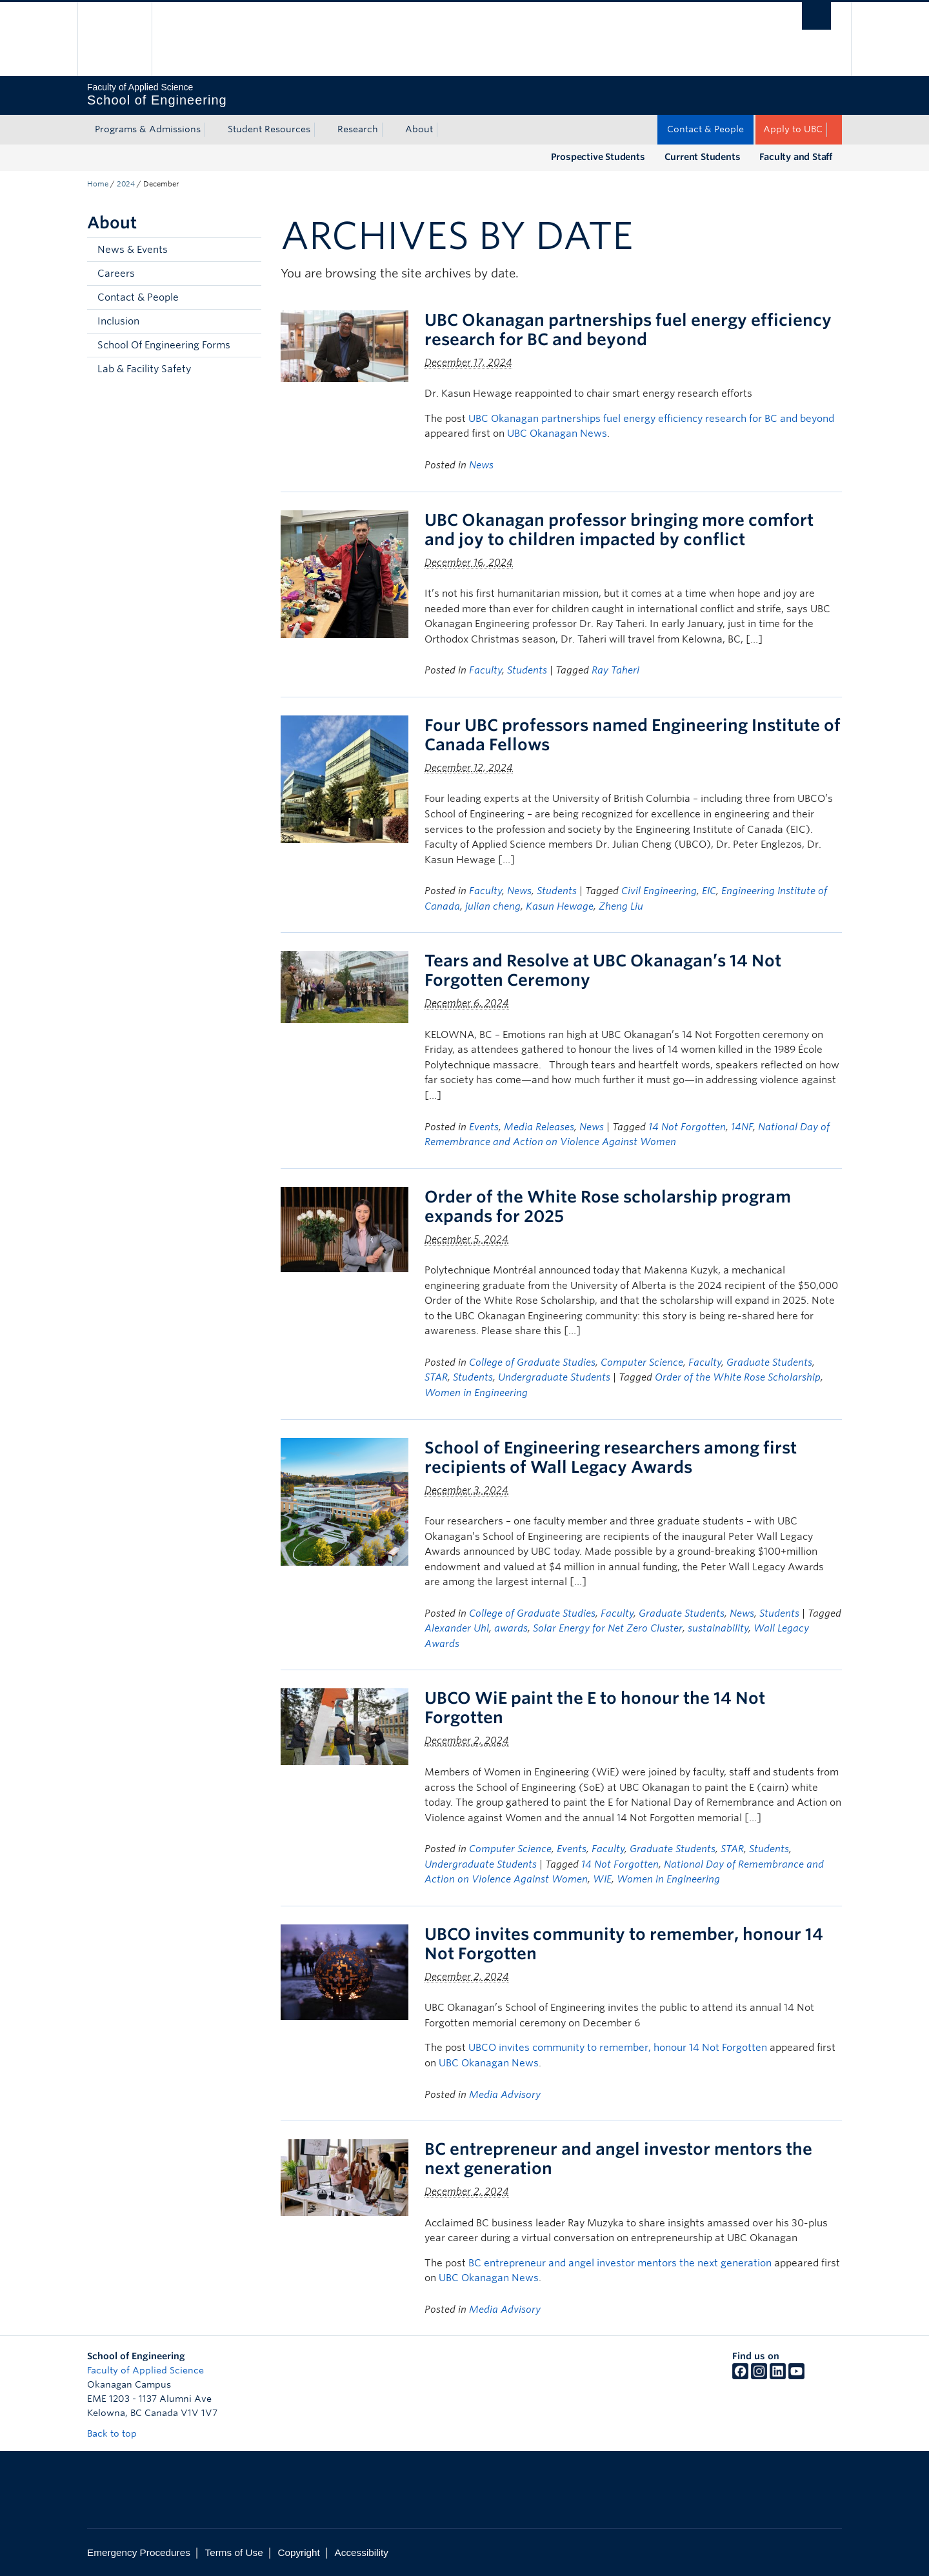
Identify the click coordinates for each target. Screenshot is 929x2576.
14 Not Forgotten (687, 1127)
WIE (602, 1879)
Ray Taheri (615, 670)
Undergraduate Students (554, 1377)
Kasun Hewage (560, 906)
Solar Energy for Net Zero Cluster (608, 1628)
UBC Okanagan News (557, 433)
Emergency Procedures (138, 2552)
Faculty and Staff (795, 157)
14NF (742, 1127)
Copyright (298, 2552)
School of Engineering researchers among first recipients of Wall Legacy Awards (611, 1457)
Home (97, 183)
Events (484, 1127)
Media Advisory (505, 2095)
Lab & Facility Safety (144, 369)
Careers (116, 273)
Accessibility (361, 2552)
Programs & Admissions (148, 129)
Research (357, 129)
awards (511, 1628)
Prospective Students (598, 157)
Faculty (485, 670)
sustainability (718, 1628)
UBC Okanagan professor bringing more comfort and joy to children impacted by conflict (619, 529)
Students (527, 670)
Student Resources (269, 129)
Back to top (118, 2433)
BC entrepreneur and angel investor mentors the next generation (620, 2263)
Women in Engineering (476, 1393)
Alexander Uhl (457, 1628)
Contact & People (705, 129)
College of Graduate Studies (532, 1362)
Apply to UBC (793, 129)
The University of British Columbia (114, 39)
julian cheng (493, 906)
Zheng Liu (621, 906)
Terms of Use (234, 2552)
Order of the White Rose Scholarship (738, 1377)
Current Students (702, 157)
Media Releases (539, 1127)
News (481, 465)
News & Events (132, 249)
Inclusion (118, 321)
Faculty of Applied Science (145, 2370)
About (419, 129)
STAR (436, 1377)
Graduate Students (769, 1362)
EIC (709, 891)
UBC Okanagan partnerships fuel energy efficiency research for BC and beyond (628, 329)
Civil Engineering (659, 891)
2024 (126, 183)
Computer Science (642, 1362)
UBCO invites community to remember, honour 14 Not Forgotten (617, 2047)
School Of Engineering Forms (163, 345)
